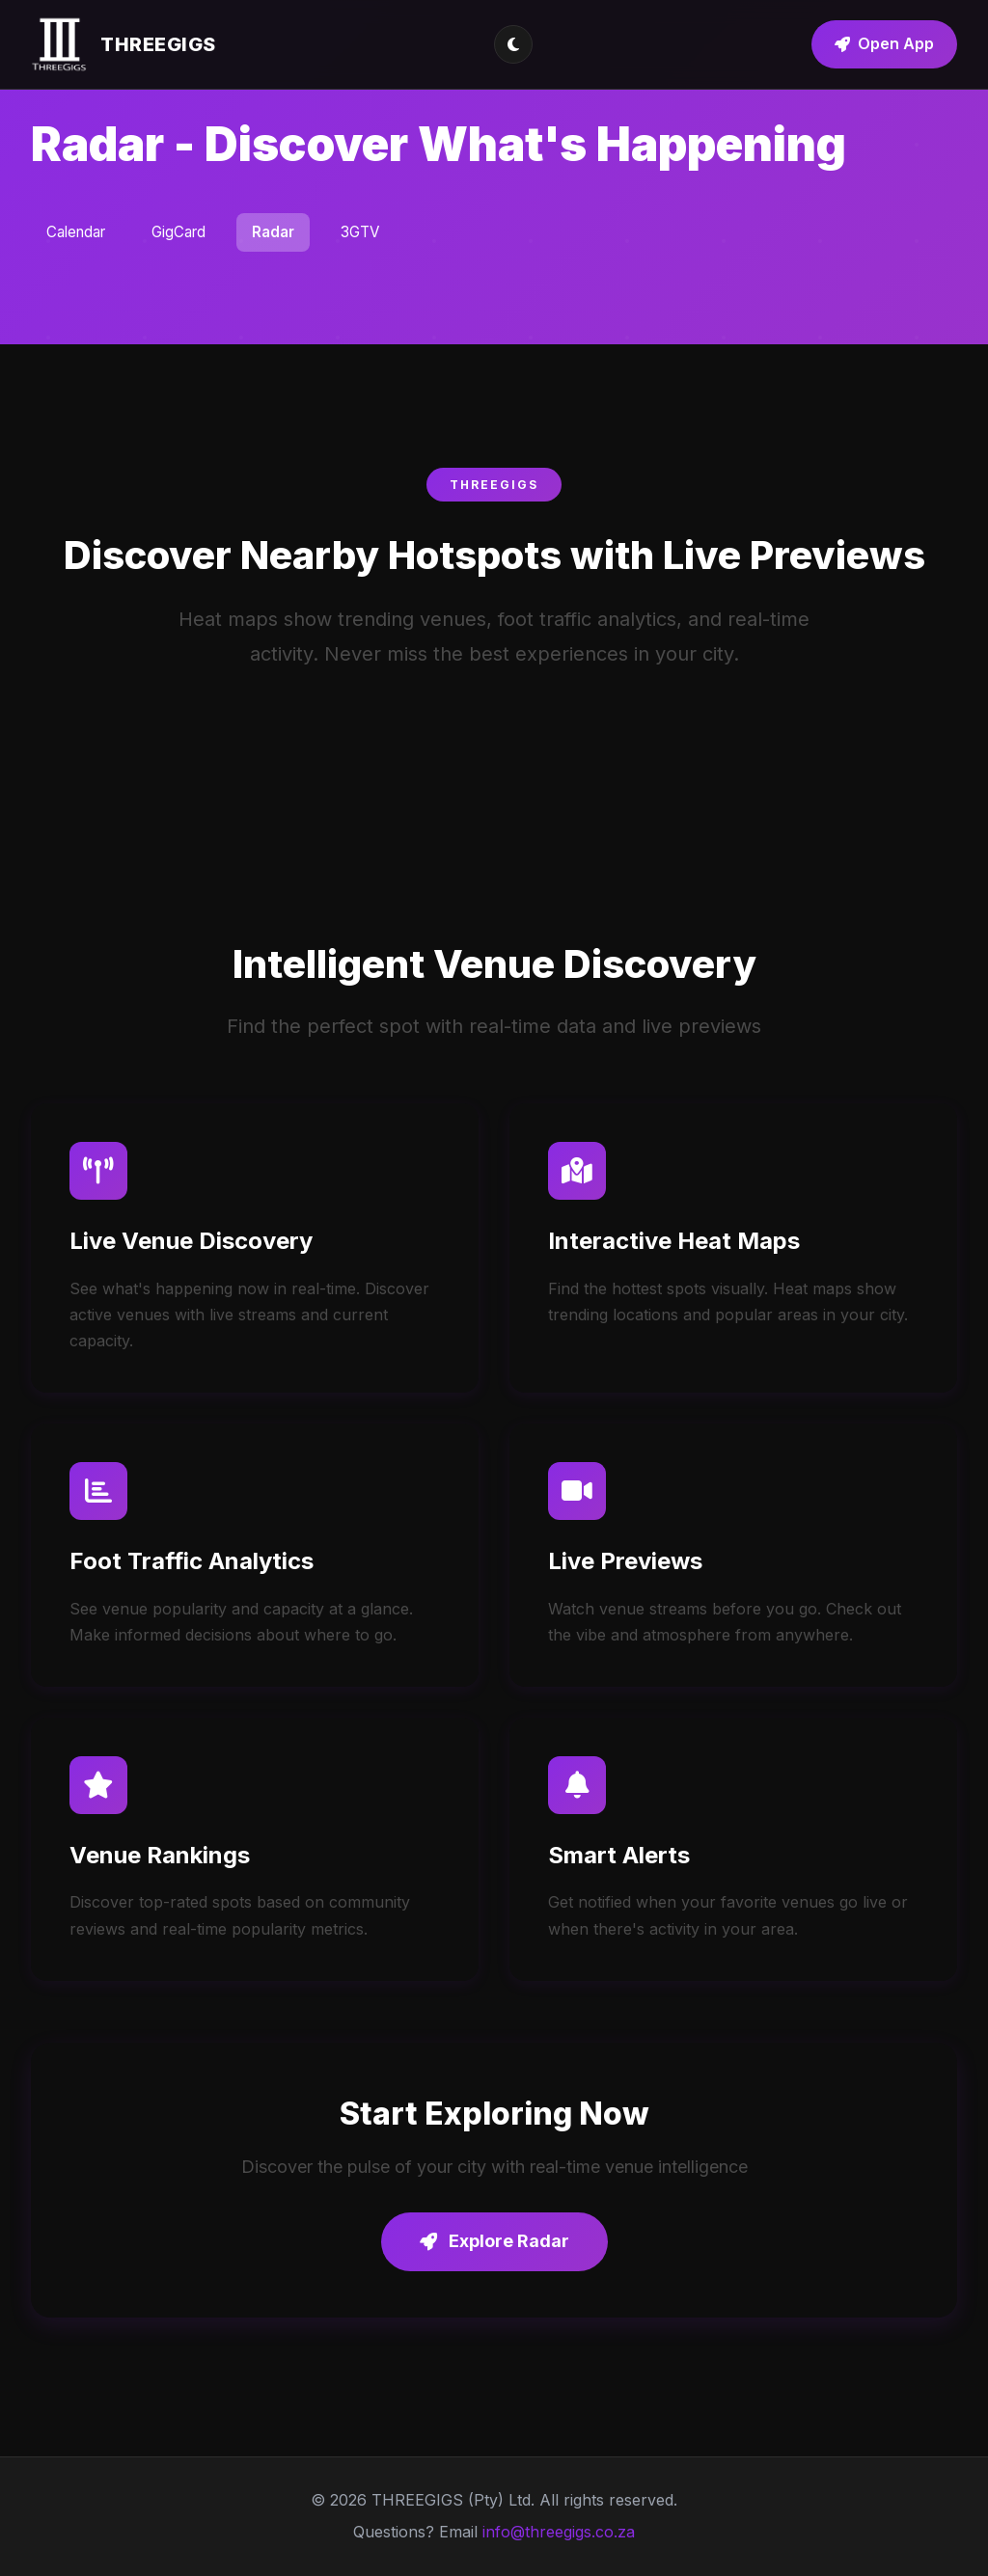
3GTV (360, 232)
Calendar (75, 232)
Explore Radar (494, 2241)
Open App (884, 43)
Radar (273, 232)
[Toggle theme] (513, 44)
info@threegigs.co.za (558, 2531)
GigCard (178, 232)
